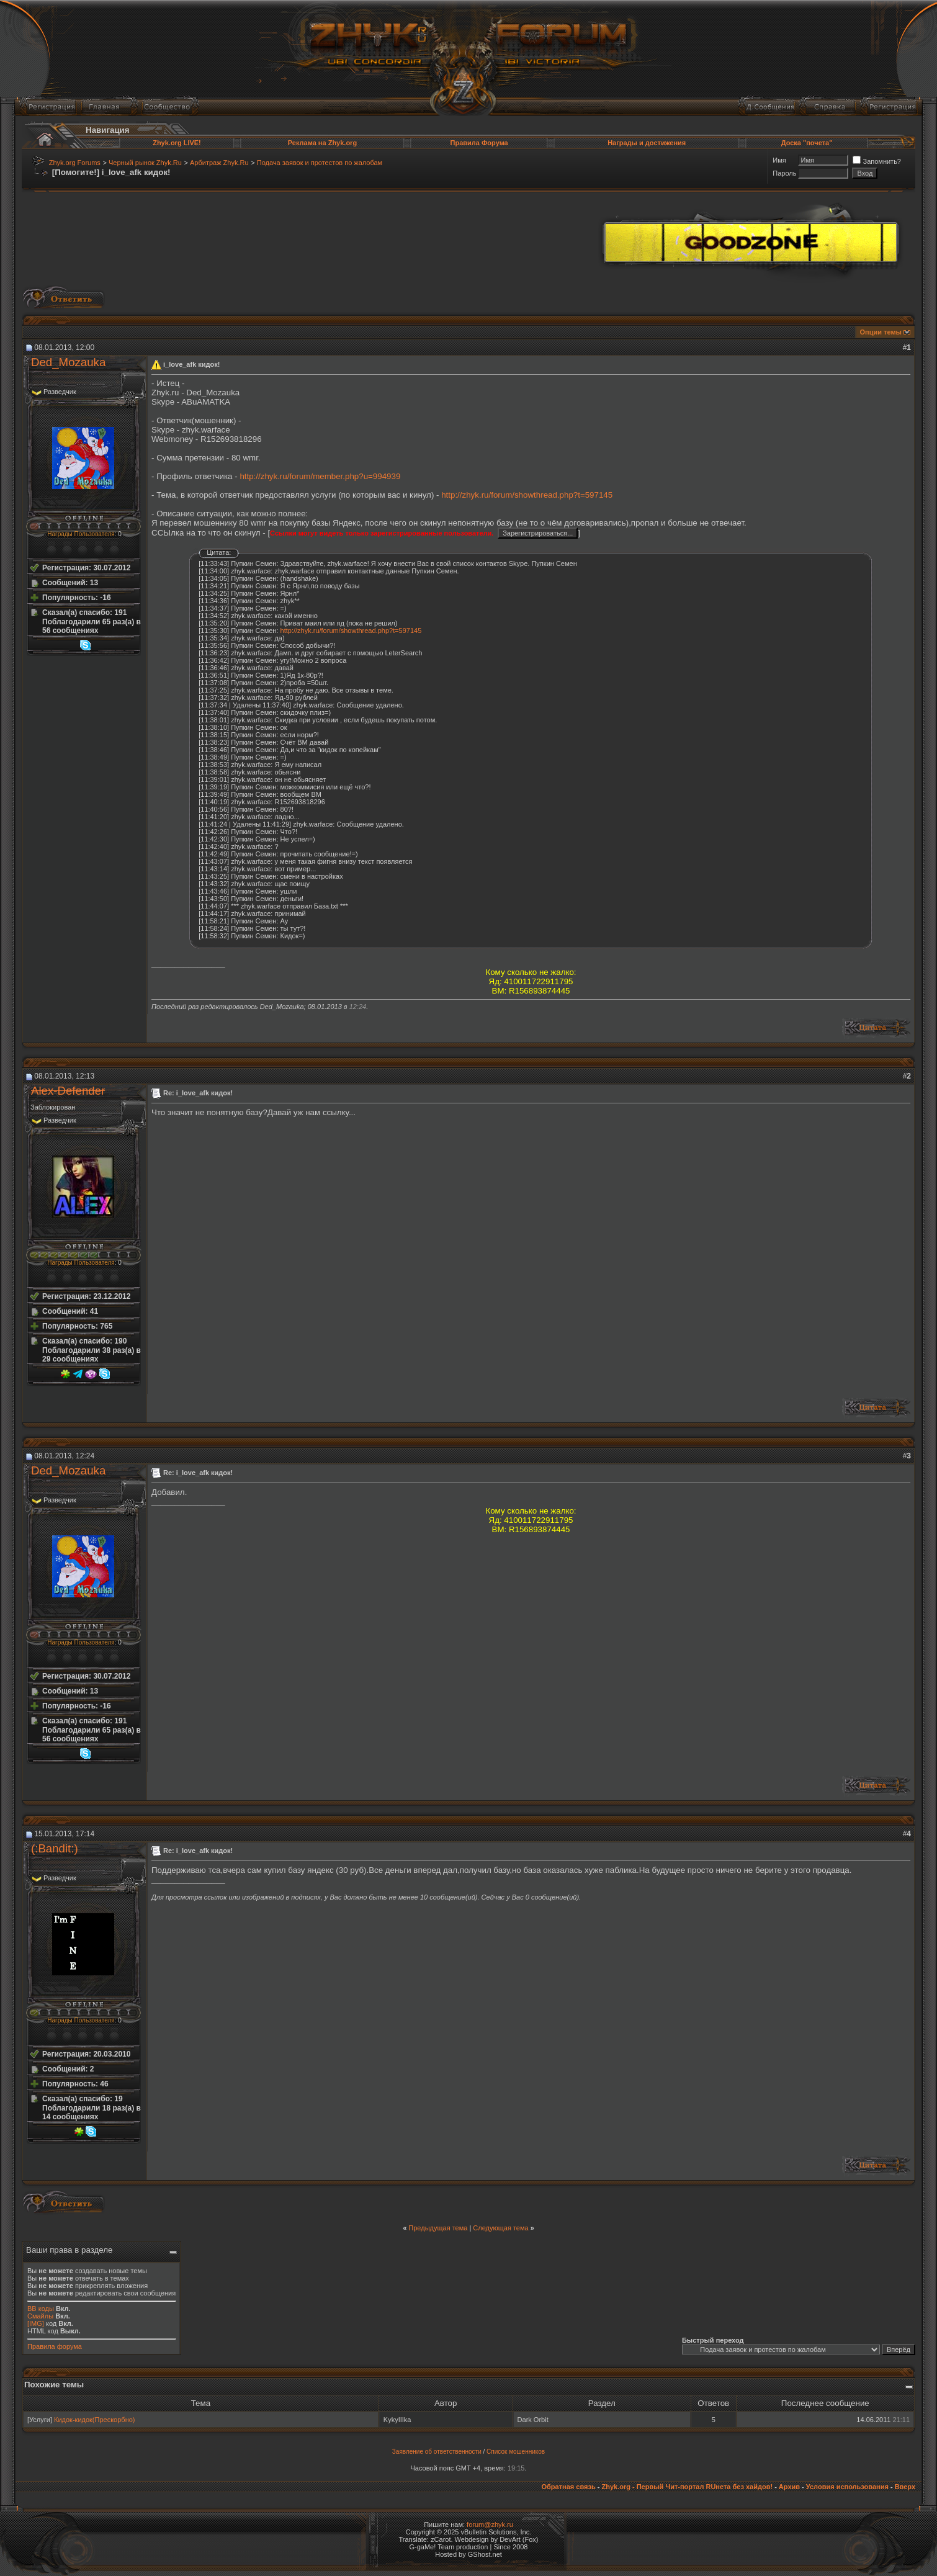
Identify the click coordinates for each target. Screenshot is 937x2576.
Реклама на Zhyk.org (322, 142)
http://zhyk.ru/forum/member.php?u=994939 (320, 476)
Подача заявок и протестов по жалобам (319, 162)
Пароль (784, 173)
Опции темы (881, 332)
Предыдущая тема (437, 2228)
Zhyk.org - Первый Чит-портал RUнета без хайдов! (687, 2486)
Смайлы (40, 2316)
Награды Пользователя (80, 534)
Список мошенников (515, 2451)
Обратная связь (568, 2486)
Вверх (905, 2486)
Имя (779, 160)
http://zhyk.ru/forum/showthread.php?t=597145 (526, 495)
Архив (789, 2486)
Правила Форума (479, 142)
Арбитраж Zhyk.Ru (219, 162)
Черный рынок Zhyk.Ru (145, 162)
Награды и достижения (646, 142)
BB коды (40, 2308)
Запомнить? (877, 161)
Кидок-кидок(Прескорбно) (94, 2419)
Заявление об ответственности (437, 2451)
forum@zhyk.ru (490, 2524)
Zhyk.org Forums (75, 162)
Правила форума (54, 2346)
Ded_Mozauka (68, 362)
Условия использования (847, 2486)
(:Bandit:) (54, 1848)
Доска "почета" (807, 142)
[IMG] (35, 2323)
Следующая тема (500, 2228)
